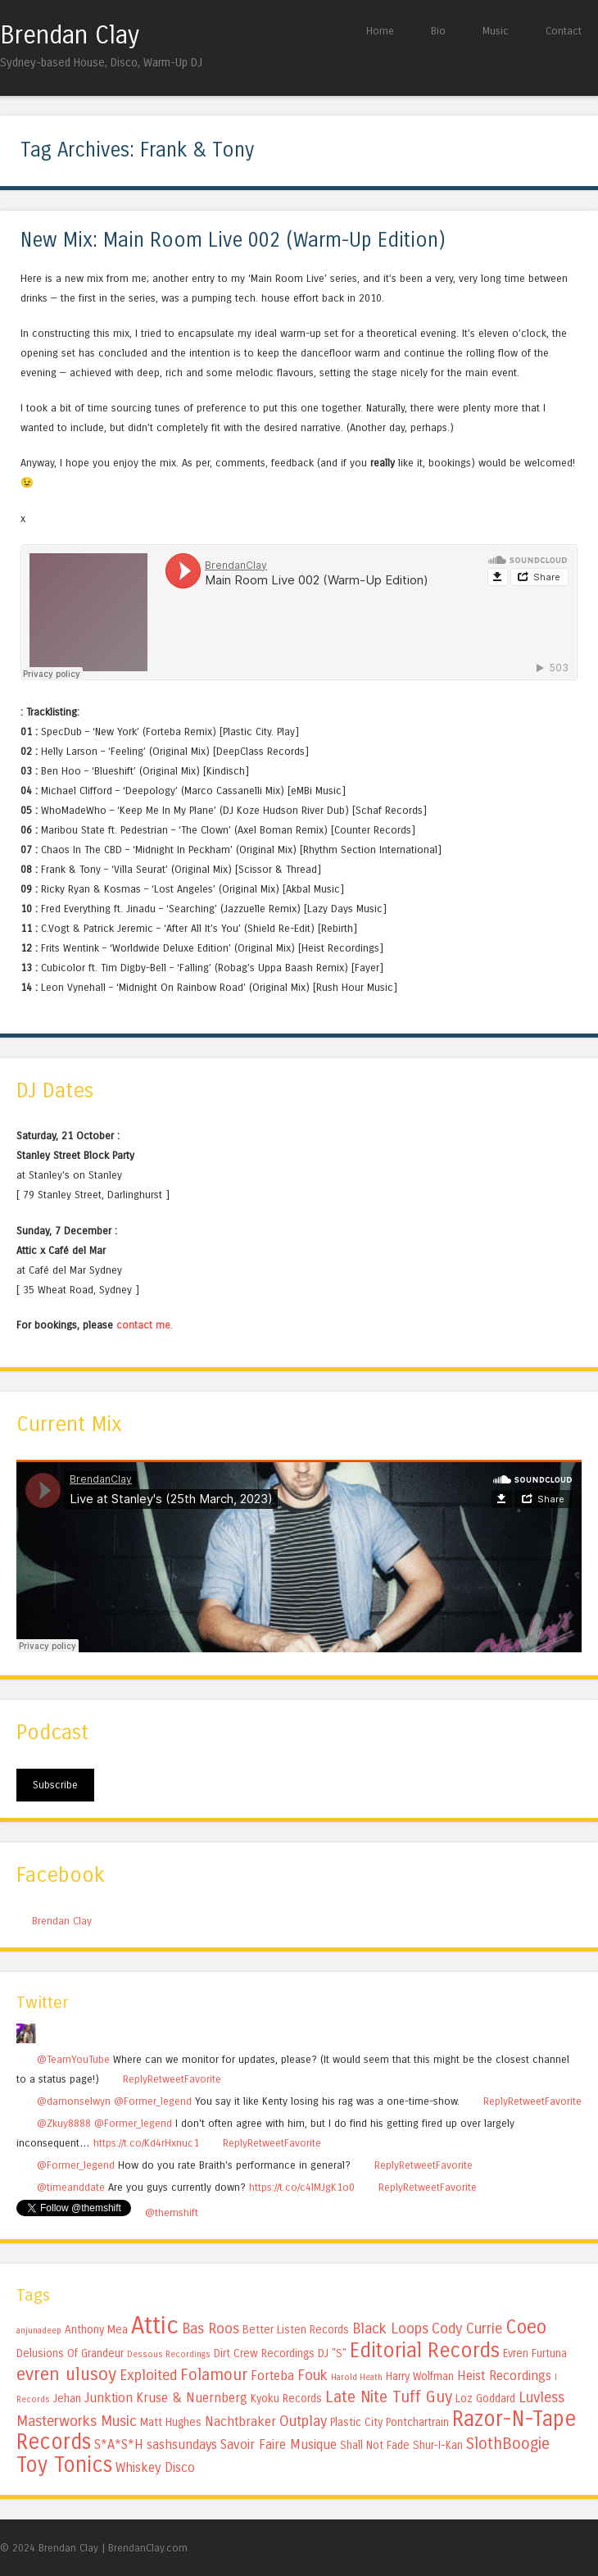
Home (380, 31)
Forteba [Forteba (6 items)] (272, 2375)
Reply (135, 2079)
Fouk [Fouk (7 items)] (312, 2375)
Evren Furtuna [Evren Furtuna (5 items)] (535, 2353)
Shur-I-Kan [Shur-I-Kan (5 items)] (438, 2445)
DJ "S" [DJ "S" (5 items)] (332, 2353)
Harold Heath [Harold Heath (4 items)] (357, 2377)
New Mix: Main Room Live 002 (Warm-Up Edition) (233, 240)
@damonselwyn (74, 2101)
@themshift (171, 2212)
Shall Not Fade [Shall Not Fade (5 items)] (375, 2445)
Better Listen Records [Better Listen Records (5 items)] (295, 2330)
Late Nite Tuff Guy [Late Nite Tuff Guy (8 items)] (388, 2396)
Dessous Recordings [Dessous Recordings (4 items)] (169, 2354)
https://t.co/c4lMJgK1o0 (302, 2187)
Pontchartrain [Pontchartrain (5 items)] (417, 2422)
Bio (438, 31)
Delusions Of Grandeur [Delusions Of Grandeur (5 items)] (70, 2353)
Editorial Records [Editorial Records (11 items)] (425, 2350)
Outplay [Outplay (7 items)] (303, 2421)
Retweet (165, 2079)
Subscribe (55, 1785)
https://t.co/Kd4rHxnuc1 (146, 2143)
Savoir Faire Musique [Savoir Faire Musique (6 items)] (278, 2444)
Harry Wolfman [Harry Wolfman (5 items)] (420, 2376)
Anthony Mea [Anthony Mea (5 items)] (96, 2330)
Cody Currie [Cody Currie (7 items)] (467, 2328)
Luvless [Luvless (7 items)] (541, 2397)
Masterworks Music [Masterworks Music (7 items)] (76, 2421)
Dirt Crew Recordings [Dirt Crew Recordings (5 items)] (264, 2353)
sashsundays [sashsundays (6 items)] (182, 2444)
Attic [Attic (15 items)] (155, 2325)
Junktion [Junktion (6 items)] (108, 2398)
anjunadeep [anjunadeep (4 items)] (38, 2330)
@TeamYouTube (73, 2059)
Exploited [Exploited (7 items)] (148, 2375)
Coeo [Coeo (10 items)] (525, 2326)
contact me (143, 1325)
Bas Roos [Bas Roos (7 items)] (210, 2328)
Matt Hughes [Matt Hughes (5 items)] (171, 2422)
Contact (564, 31)
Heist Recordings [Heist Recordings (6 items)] (504, 2375)
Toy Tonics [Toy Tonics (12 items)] (64, 2465)
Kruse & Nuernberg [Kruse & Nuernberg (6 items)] (191, 2398)
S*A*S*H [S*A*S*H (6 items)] (118, 2444)
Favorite (202, 2079)
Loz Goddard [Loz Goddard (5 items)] (485, 2399)
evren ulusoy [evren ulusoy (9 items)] (66, 2374)
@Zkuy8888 (64, 2123)
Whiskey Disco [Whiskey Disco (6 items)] (155, 2467)
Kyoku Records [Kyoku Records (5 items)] (286, 2399)
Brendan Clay (69, 35)
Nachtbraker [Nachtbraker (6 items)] (240, 2421)
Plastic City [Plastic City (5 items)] (356, 2422)
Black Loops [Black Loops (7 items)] (390, 2328)
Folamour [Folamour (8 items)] (213, 2374)
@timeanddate (71, 2187)
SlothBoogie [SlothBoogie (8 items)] (508, 2443)
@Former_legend (153, 2101)
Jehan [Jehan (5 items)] (67, 2399)
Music (495, 31)
